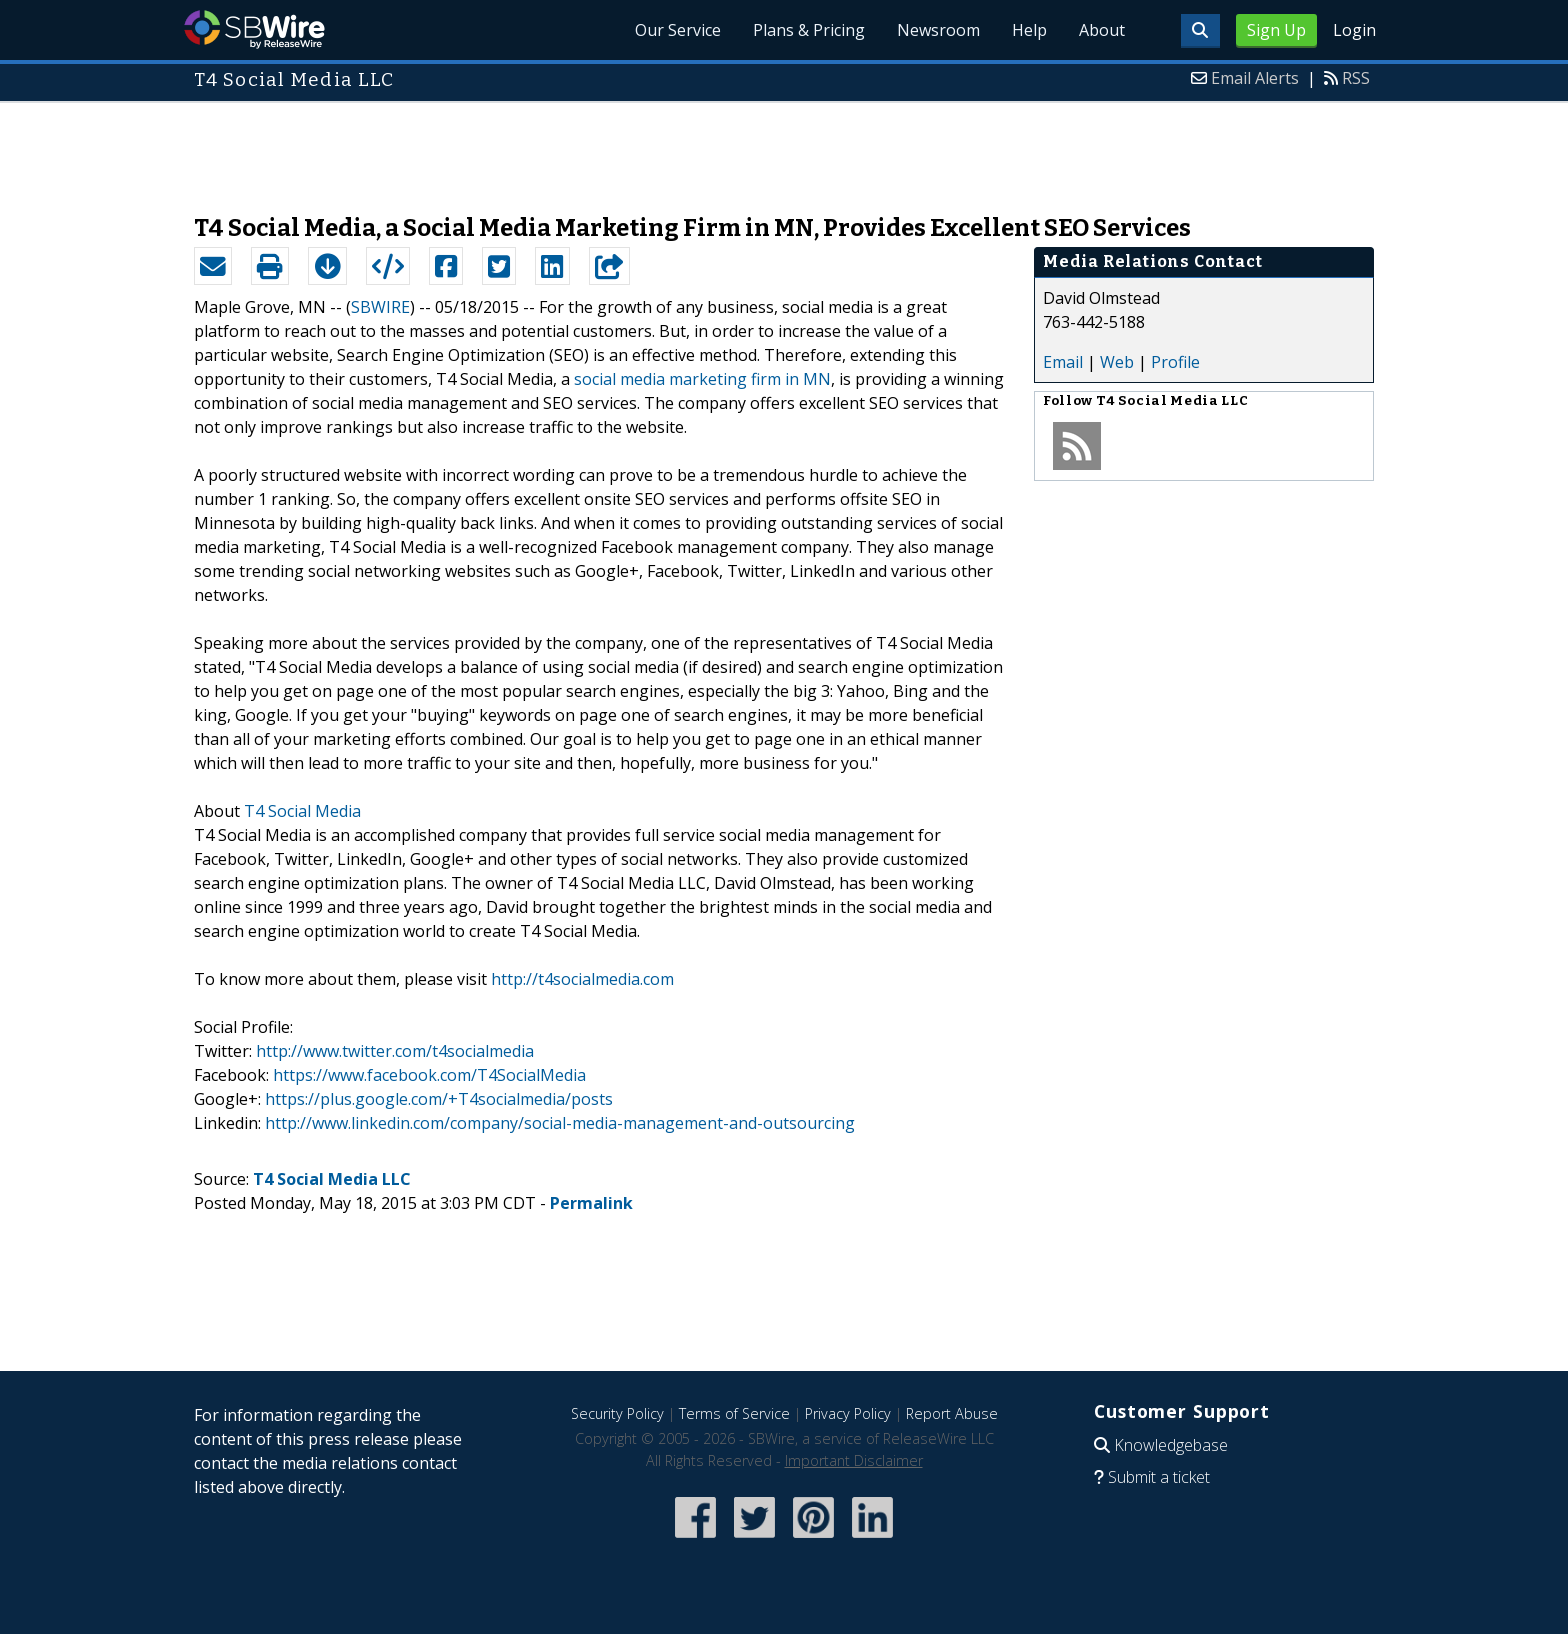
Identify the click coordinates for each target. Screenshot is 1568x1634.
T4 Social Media (302, 811)
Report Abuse (952, 1413)
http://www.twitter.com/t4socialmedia (395, 1051)
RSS (1356, 78)
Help (1029, 30)
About (1102, 30)
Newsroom (938, 30)
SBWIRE (380, 307)
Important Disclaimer (854, 1460)
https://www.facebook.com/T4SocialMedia (429, 1075)
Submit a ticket (1159, 1477)
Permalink (591, 1203)
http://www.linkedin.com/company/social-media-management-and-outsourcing (560, 1123)
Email (1063, 362)
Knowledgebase (1171, 1445)
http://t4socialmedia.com (582, 979)
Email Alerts (1255, 78)
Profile (1175, 362)
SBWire (254, 29)
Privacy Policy (848, 1413)
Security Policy (617, 1413)
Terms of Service (734, 1413)
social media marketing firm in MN (702, 379)
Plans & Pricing (809, 30)
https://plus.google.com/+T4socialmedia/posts (439, 1099)
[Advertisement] (784, 148)
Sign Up (1276, 30)
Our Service (678, 30)
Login (1354, 30)
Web (1117, 362)
